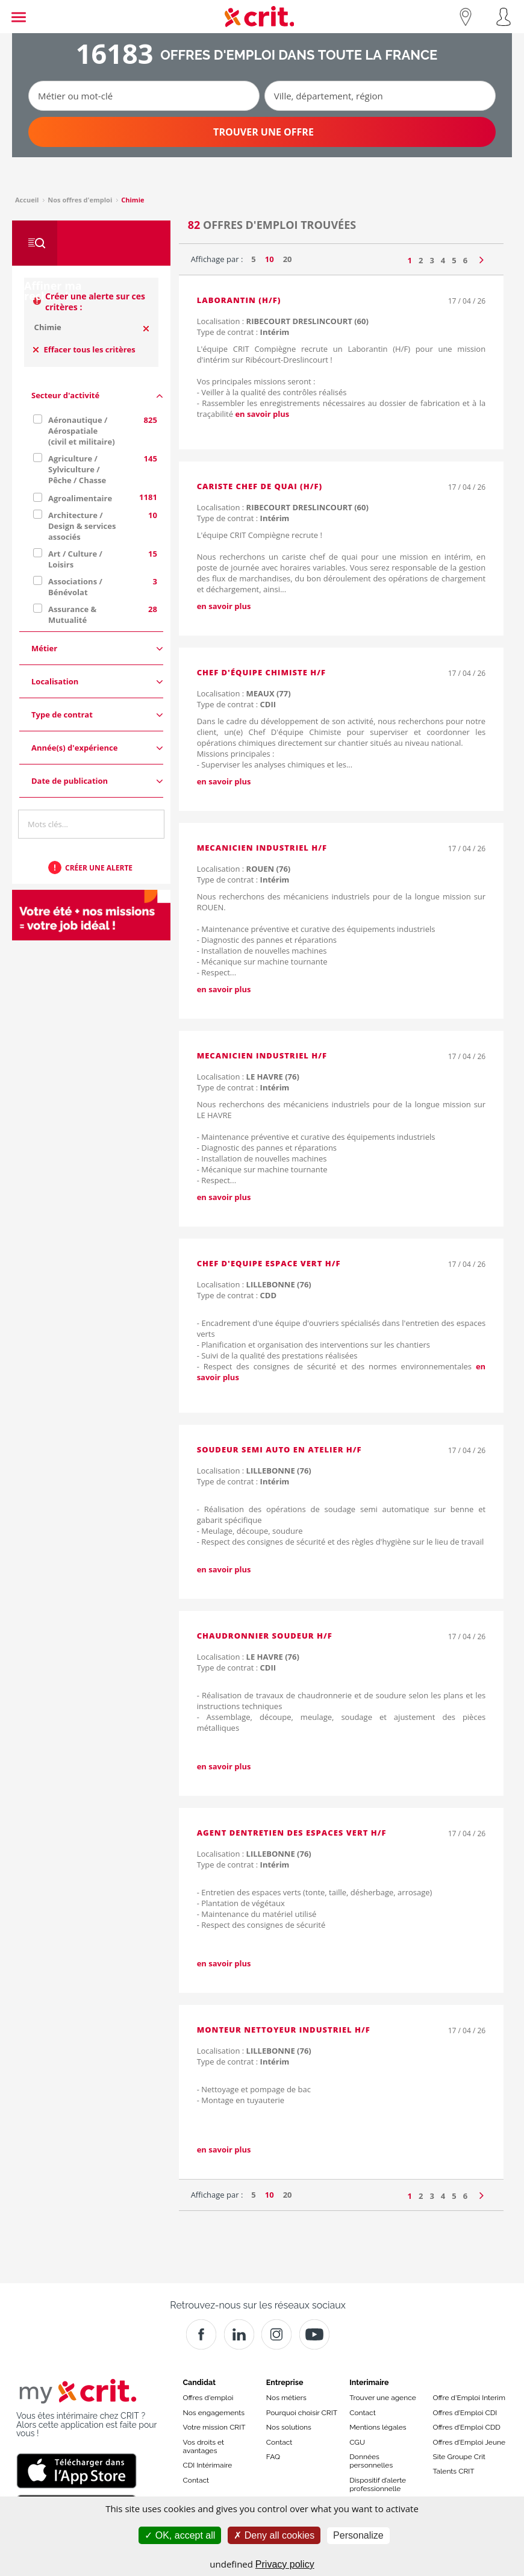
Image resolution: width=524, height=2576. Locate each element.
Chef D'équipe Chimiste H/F (261, 672)
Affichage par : (217, 259)
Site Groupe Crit (458, 2457)
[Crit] (239, 2334)
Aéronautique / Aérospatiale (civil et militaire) (81, 430)
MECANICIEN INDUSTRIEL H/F (262, 847)
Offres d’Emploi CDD (466, 2427)
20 (287, 259)
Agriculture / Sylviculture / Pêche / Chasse (77, 469)
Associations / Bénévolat (75, 587)
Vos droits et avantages (203, 2446)
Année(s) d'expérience (97, 748)
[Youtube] (314, 2334)
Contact (196, 2480)
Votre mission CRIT (214, 2427)
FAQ (273, 2457)
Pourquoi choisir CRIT (301, 2413)
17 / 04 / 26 (466, 301)
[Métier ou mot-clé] (144, 96)
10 (269, 259)
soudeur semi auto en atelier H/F (279, 1449)
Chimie (47, 327)
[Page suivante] (481, 257)
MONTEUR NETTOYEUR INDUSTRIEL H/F (283, 2029)
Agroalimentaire (80, 498)
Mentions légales (377, 2427)
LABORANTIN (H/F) (239, 300)
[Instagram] (276, 2334)
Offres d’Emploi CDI (464, 2413)
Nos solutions (288, 2427)
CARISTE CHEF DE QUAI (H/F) (259, 486)
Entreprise (285, 2382)
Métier (97, 648)
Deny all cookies (274, 2535)
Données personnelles (371, 2461)
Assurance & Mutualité (72, 614)
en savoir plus (262, 413)
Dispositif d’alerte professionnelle (377, 2484)
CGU (357, 2442)
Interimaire (368, 2382)
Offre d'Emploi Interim (468, 2397)
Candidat (199, 2382)
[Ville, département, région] (380, 96)
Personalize (358, 2535)
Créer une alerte (99, 868)
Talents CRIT (453, 2471)
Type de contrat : (243, 332)
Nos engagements (214, 2413)
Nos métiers (286, 2397)
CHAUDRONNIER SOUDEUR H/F (264, 1635)
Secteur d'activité (97, 395)
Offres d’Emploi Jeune (468, 2442)
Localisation (97, 681)
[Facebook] (201, 2334)
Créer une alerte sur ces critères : (95, 301)
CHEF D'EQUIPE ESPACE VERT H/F (269, 1263)
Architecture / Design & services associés (82, 526)
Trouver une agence (382, 2397)
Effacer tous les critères (84, 349)
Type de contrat (97, 715)
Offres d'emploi (208, 2397)
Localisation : (283, 321)
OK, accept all (180, 2535)
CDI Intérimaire (207, 2465)
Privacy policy (284, 2564)
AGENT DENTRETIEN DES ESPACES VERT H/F (292, 1832)
